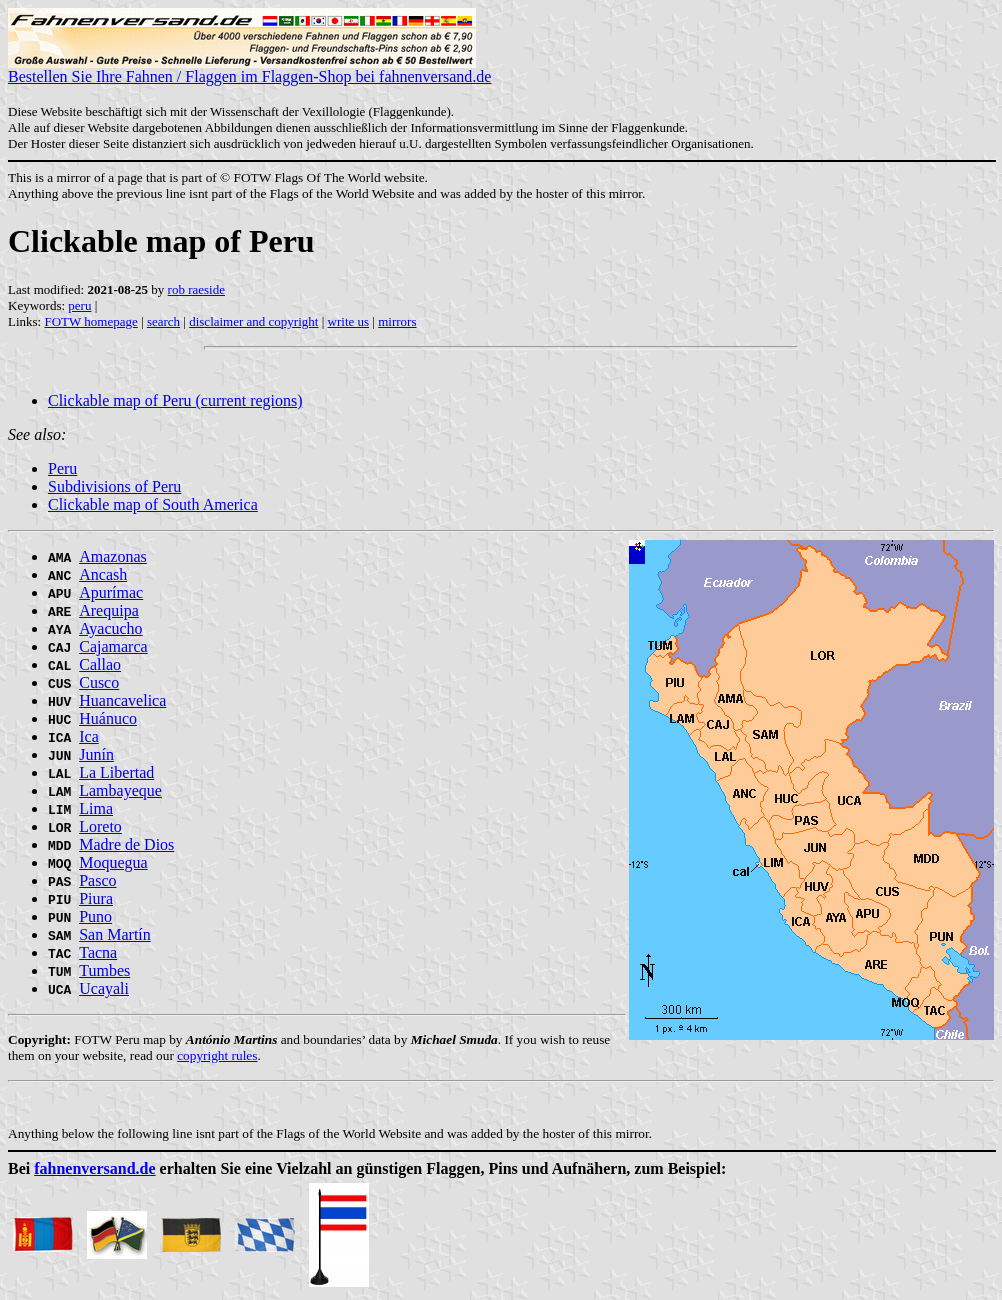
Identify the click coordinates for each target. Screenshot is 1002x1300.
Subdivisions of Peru (114, 486)
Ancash (103, 574)
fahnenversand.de (94, 1168)
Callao (100, 664)
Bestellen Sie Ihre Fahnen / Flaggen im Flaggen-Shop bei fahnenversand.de (249, 69)
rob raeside (196, 289)
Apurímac (111, 592)
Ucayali (104, 988)
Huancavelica (122, 700)
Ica (89, 736)
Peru (62, 468)
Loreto (100, 826)
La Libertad (116, 772)
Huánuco (108, 718)
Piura (96, 898)
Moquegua (113, 862)
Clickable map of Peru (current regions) (175, 400)
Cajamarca (113, 646)
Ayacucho (110, 628)
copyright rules (217, 1055)
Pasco (97, 880)
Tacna (98, 952)
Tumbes (104, 970)
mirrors (397, 321)
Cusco (99, 682)
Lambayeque (120, 790)
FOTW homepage (90, 321)
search (163, 321)
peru (79, 305)
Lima (96, 808)
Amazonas (113, 556)
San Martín (115, 934)
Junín (96, 754)
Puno (95, 916)
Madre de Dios (126, 844)
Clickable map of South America (153, 504)
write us (349, 321)
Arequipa (109, 610)
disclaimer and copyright (253, 321)
